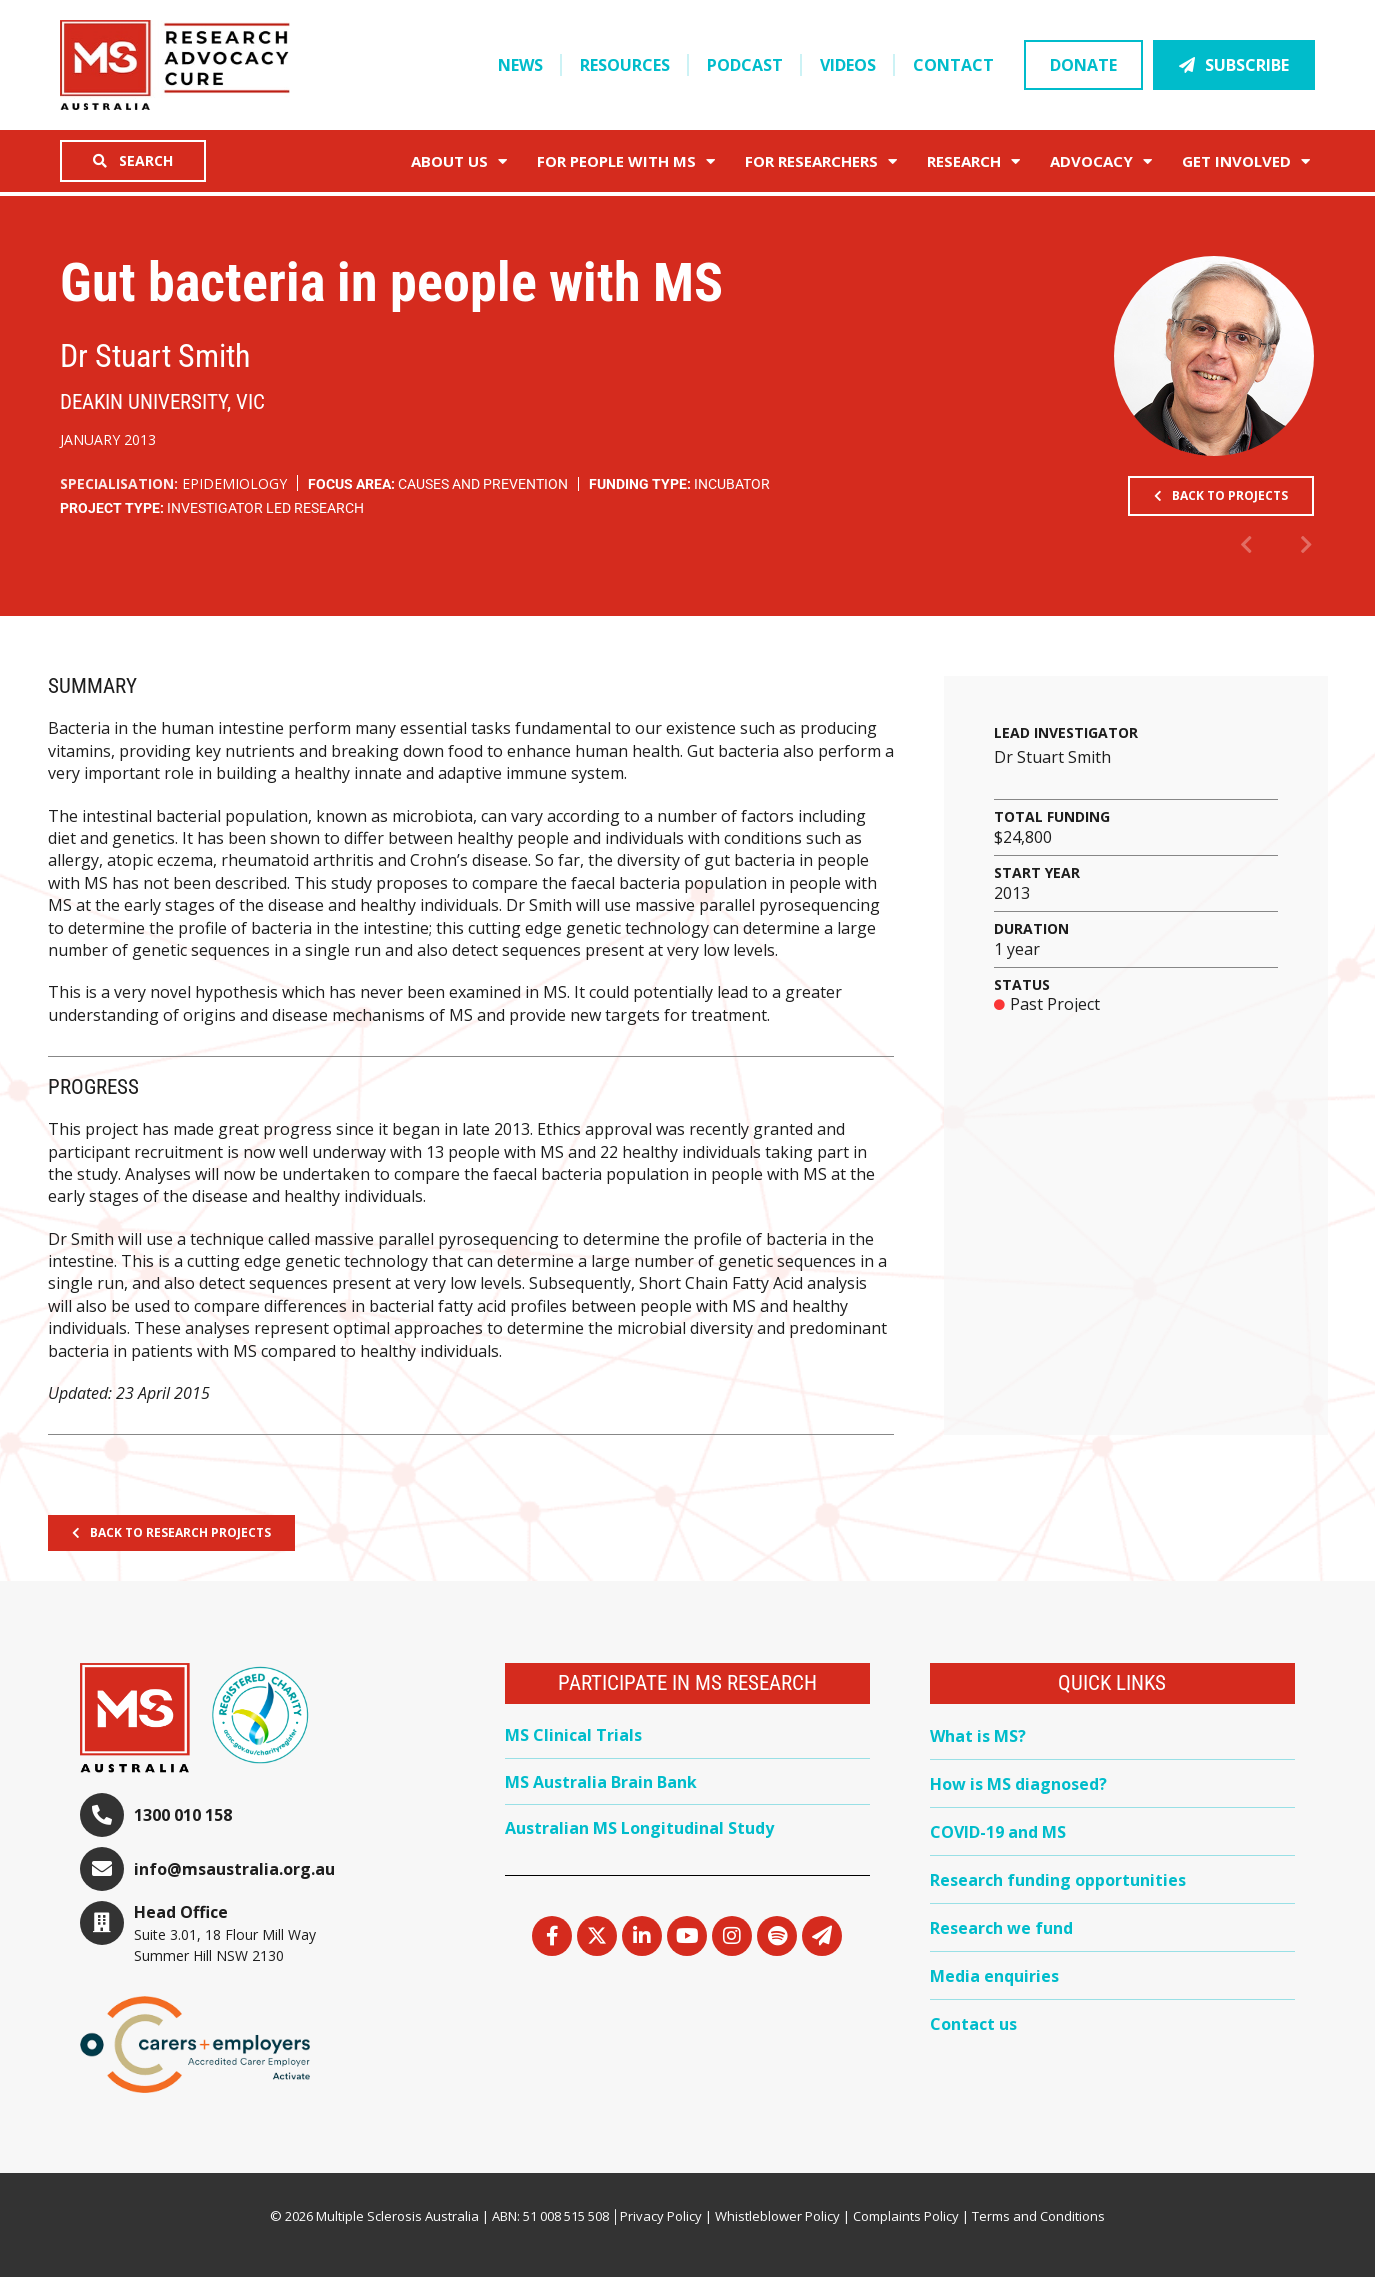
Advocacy (1101, 161)
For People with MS (626, 161)
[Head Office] (102, 1923)
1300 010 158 (183, 1815)
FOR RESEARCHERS (821, 161)
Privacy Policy (661, 2216)
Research (973, 161)
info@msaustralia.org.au (234, 1869)
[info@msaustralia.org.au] (102, 1869)
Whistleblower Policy (777, 2216)
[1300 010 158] (102, 1815)
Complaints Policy (906, 2216)
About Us (459, 161)
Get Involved (1246, 161)
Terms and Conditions (1038, 2216)
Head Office (181, 1912)
